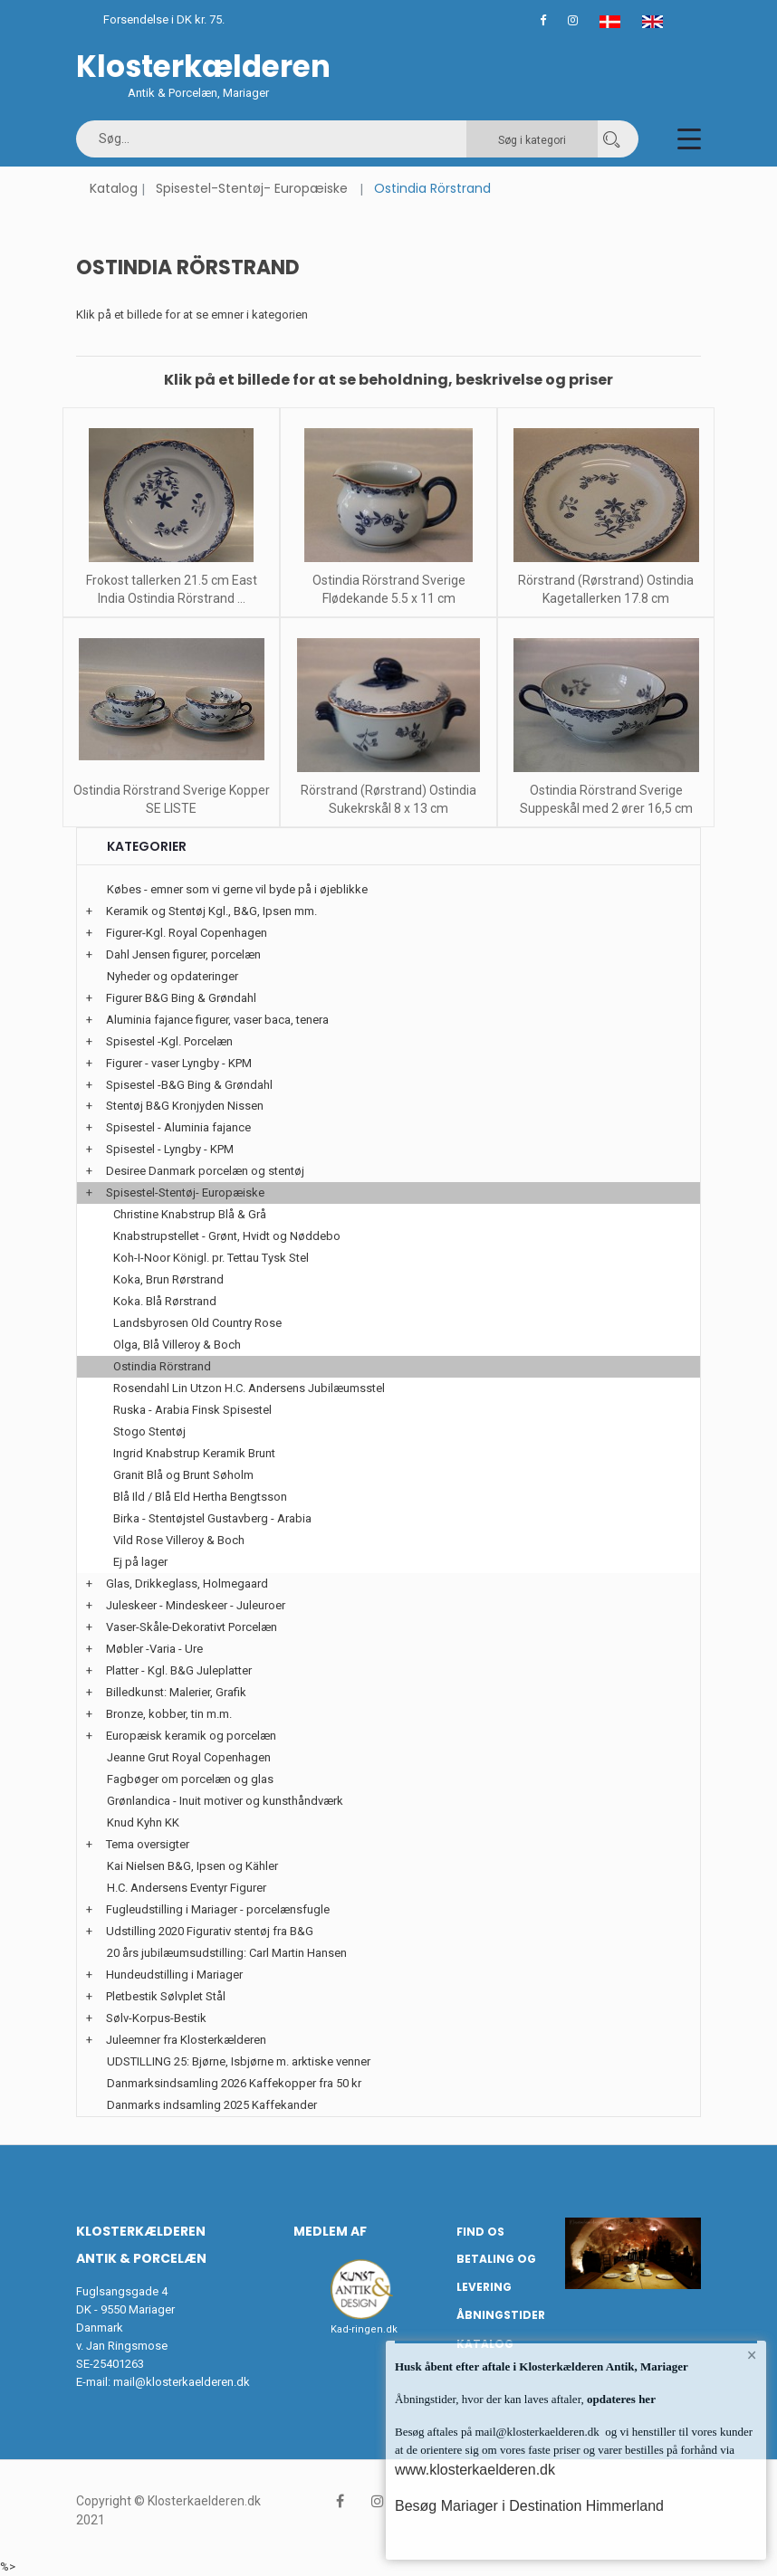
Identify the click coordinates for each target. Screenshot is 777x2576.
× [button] (752, 2355)
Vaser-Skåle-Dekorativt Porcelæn (191, 1627)
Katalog (114, 188)
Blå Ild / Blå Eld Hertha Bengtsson (200, 1496)
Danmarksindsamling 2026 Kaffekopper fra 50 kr (234, 2083)
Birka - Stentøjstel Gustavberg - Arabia (212, 1518)
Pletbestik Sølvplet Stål (165, 1996)
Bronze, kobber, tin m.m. (169, 1714)
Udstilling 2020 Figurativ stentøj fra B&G (209, 1931)
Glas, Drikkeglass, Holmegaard (187, 1583)
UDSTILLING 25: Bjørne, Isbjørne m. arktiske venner (238, 2061)
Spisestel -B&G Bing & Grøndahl (189, 1085)
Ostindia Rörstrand (162, 1366)
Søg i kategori (532, 140)
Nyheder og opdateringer (172, 976)
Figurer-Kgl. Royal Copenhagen (186, 933)
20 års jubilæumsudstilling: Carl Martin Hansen (227, 1953)
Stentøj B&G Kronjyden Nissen (185, 1105)
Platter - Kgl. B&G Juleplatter (179, 1670)
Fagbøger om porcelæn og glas (190, 1779)
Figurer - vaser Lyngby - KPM (179, 1063)
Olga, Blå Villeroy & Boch (177, 1344)
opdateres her (620, 2399)
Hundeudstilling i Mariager (174, 1974)
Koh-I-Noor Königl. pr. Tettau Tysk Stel (211, 1257)
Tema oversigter (147, 1844)
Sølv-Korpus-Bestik (156, 2018)
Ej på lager (140, 1562)
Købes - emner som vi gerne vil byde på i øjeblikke (237, 889)
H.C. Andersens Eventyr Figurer (186, 1887)
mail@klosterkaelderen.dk (181, 2382)
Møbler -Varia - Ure (154, 1648)
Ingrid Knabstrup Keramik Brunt (194, 1453)
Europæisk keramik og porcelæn (191, 1735)
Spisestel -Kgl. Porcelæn (169, 1041)
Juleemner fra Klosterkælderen (186, 2039)
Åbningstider (500, 2315)
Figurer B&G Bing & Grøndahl (181, 998)
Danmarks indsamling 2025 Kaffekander (212, 2105)
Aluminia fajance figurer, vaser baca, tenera (217, 1019)
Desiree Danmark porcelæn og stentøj (205, 1171)
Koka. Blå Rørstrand (164, 1301)
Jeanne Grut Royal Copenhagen (189, 1757)
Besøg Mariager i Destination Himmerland (529, 2506)
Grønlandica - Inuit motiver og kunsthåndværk (225, 1801)
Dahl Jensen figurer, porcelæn (183, 954)
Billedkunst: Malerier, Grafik (176, 1692)
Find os (480, 2231)
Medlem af (330, 2231)
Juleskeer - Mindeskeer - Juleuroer (195, 1605)
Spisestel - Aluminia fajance (178, 1127)
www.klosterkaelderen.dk (475, 2469)
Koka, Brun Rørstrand (168, 1279)
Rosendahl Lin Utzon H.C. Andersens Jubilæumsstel (249, 1388)
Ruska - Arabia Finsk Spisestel (192, 1410)
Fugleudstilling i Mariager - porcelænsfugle (218, 1909)
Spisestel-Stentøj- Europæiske (252, 188)
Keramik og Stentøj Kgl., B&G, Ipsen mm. (211, 911)
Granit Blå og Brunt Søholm (183, 1475)
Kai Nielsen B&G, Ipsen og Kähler (192, 1866)
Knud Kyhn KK (143, 1822)
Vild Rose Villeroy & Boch (179, 1540)
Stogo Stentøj (149, 1431)
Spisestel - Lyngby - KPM (170, 1149)
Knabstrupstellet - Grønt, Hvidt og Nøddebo (227, 1236)
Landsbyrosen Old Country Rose (197, 1323)
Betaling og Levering (496, 2273)
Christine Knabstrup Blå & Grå (189, 1214)
